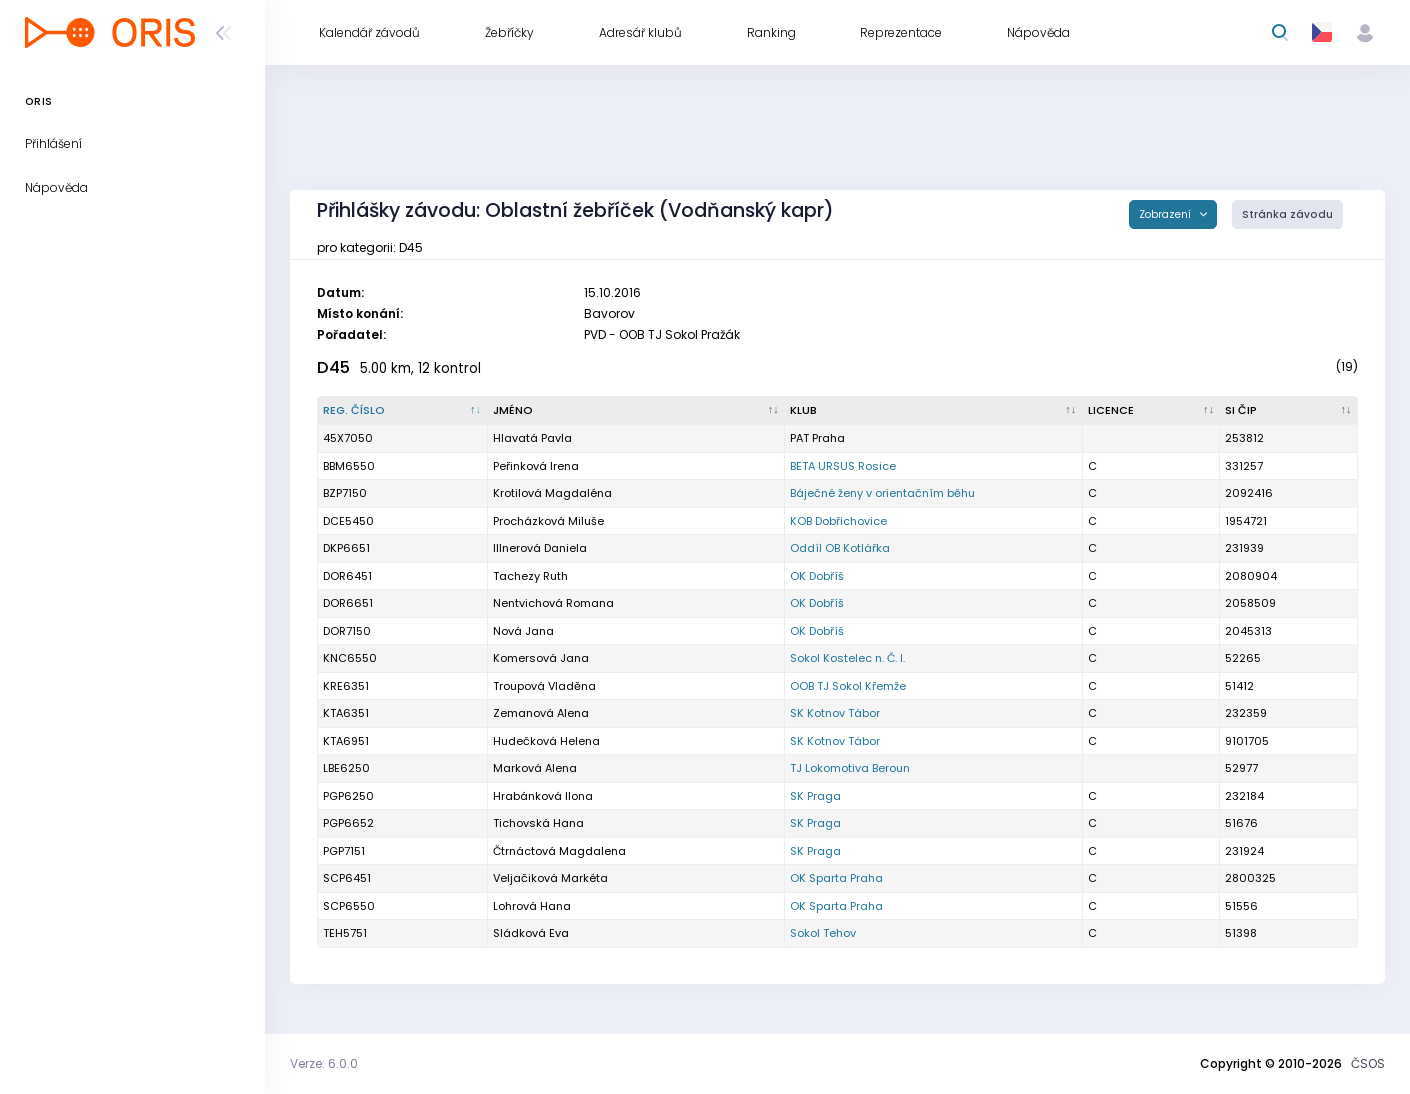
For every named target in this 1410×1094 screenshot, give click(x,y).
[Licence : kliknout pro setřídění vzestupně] (1152, 411)
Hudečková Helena (546, 741)
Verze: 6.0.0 (324, 1063)
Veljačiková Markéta (550, 878)
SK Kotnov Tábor (835, 713)
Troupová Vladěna (544, 686)
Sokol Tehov (823, 933)
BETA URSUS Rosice (843, 466)
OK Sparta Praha (836, 878)
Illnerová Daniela (540, 548)
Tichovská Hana (538, 823)
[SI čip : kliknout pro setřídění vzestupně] (1289, 411)
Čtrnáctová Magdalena (559, 851)
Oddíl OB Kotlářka (840, 548)
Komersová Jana (541, 658)
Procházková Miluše (548, 521)
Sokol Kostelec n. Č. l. (847, 658)
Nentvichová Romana (553, 603)
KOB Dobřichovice (838, 521)
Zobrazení (1166, 214)
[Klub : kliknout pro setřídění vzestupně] (934, 411)
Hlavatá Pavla (532, 438)
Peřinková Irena (536, 466)
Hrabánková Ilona (543, 796)
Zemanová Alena (541, 713)
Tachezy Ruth (530, 576)
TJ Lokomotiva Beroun (850, 768)
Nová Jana (523, 631)
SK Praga (815, 796)
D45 (333, 367)
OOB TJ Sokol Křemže (848, 686)
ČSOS (1368, 1063)
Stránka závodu (1287, 214)
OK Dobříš (817, 576)
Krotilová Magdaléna (552, 493)
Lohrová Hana (532, 906)
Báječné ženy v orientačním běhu (882, 493)
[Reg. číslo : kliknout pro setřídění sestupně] (403, 411)
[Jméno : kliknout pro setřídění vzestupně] (637, 411)
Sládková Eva (531, 933)
